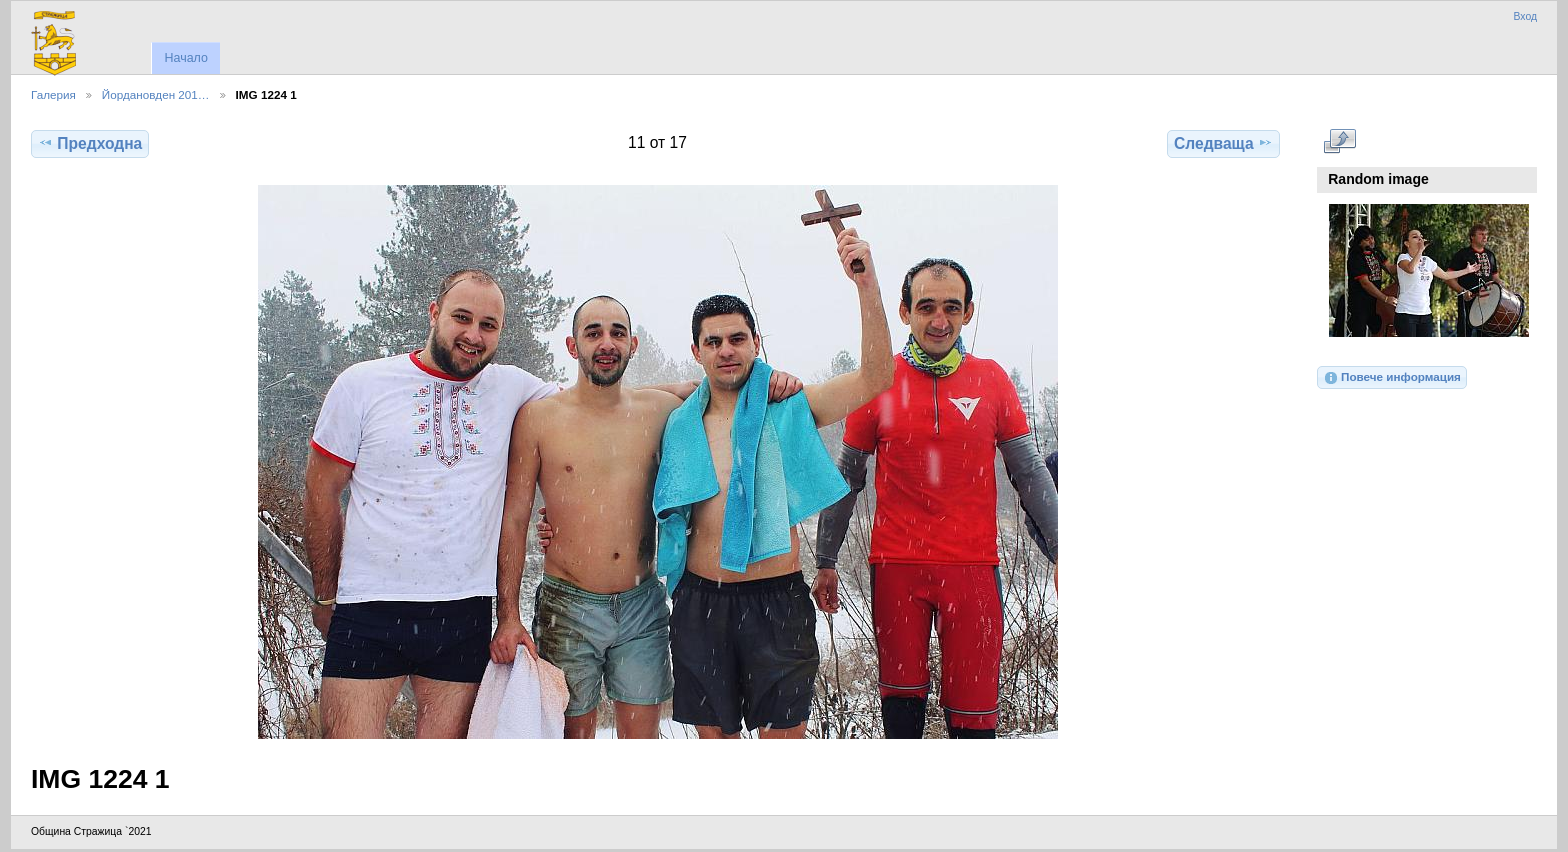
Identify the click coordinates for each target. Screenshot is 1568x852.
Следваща (1223, 143)
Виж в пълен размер (1339, 141)
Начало (185, 58)
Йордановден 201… (156, 94)
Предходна (90, 143)
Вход (1525, 16)
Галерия (53, 94)
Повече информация (1392, 378)
